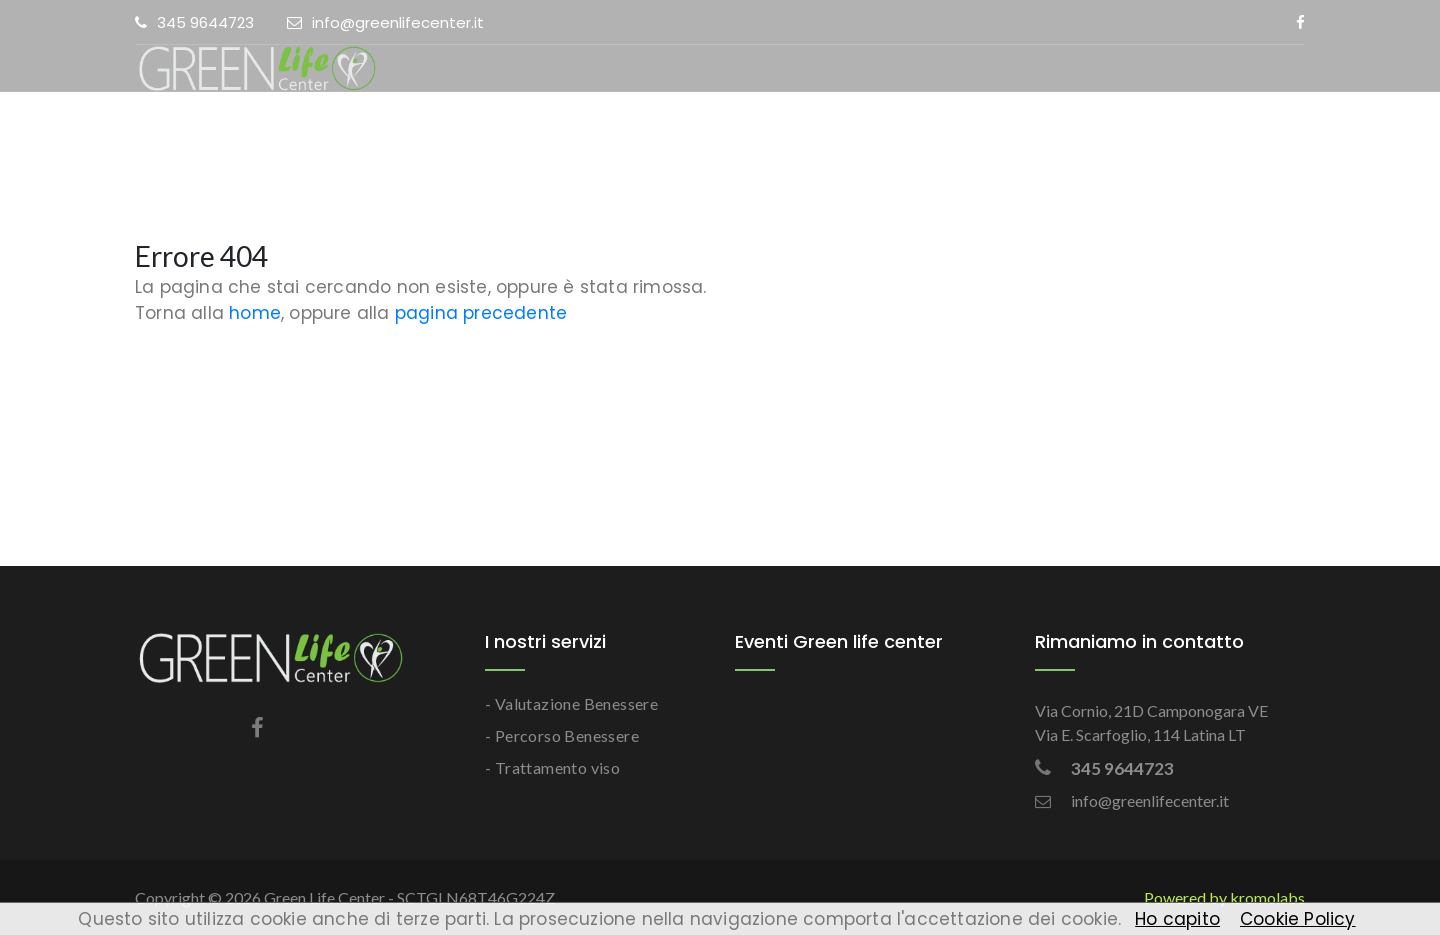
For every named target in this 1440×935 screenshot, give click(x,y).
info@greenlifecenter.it (385, 22)
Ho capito (1177, 919)
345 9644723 (194, 22)
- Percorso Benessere (562, 735)
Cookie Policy (1298, 919)
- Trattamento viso (552, 767)
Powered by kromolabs (1224, 897)
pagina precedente (481, 313)
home (255, 313)
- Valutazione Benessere (571, 703)
